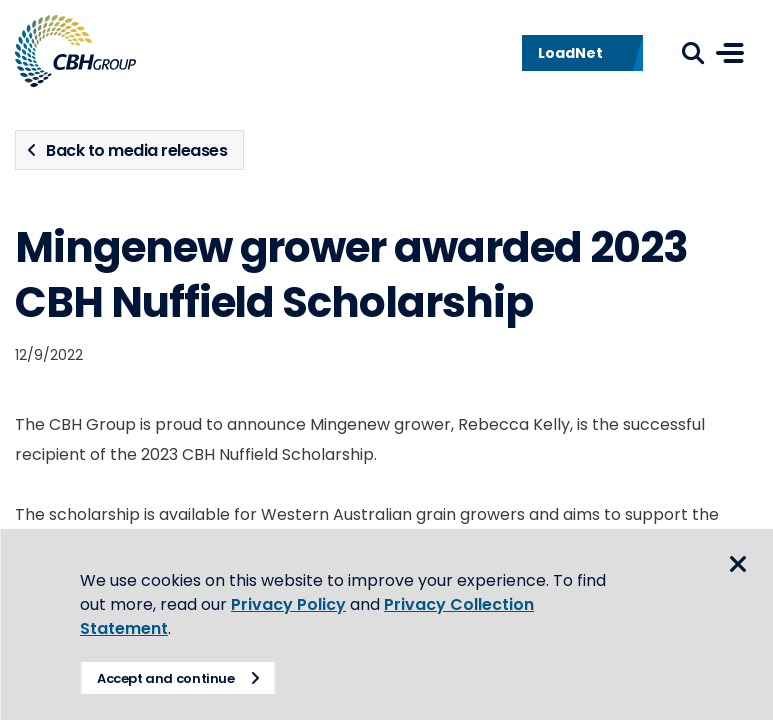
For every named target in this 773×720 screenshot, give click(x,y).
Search (693, 53)
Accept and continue (166, 678)
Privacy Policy (288, 604)
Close (738, 564)
